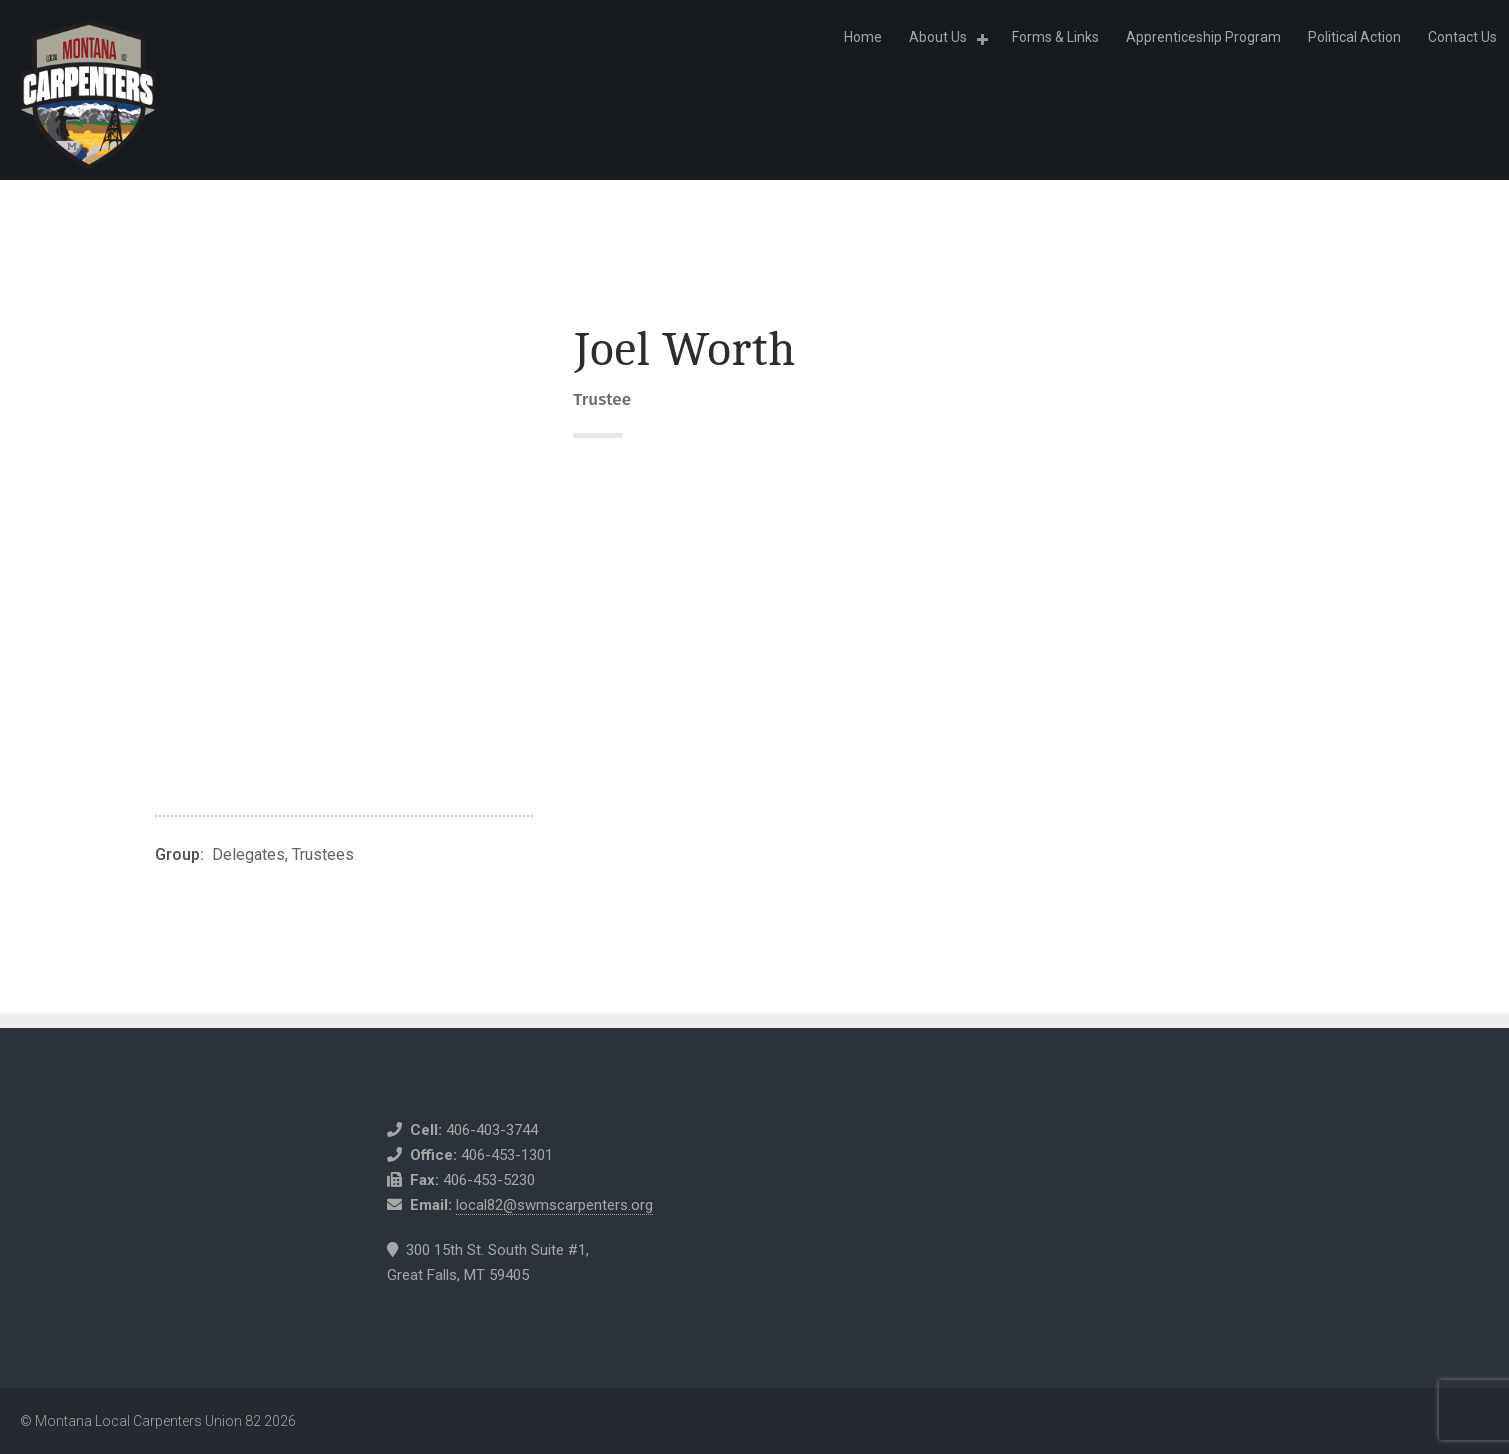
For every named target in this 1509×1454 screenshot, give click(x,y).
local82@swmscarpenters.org (554, 1205)
